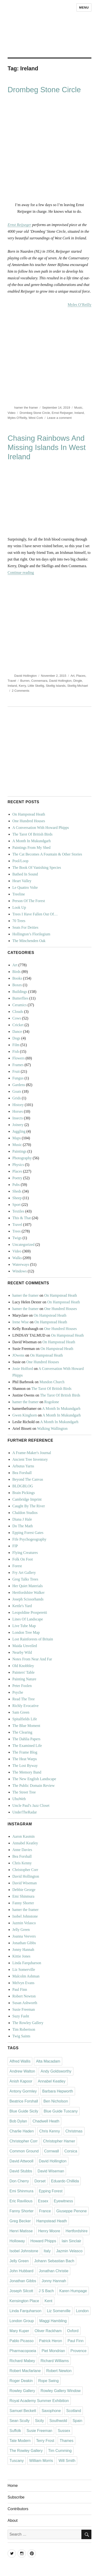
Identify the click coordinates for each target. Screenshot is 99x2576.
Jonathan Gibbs (24, 1943)
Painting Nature (24, 1679)
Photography (22, 1158)
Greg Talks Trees (25, 1579)
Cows (16, 1018)
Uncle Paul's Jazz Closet (30, 1805)
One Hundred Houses (28, 821)
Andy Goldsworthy (56, 2071)
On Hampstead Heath (28, 814)
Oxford (73, 2331)
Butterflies (20, 998)
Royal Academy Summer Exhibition (39, 2401)
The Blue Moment (26, 1726)
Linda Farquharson (26, 1963)
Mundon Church (51, 1382)
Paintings (19, 1151)
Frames (18, 1065)
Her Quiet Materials (27, 1586)
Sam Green (20, 1712)
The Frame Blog (24, 1752)
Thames (66, 2441)
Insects (17, 1118)
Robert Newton (24, 1996)
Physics (18, 1165)
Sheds (16, 1191)
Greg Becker (20, 2221)
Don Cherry (19, 2181)
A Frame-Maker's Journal (31, 1453)
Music (78, 407)
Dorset (40, 2181)
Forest (17, 1566)
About (13, 2520)
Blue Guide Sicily (23, 2111)
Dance (17, 1031)
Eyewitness (63, 2201)
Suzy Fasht (20, 2016)
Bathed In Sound (25, 874)
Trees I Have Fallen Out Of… (35, 914)
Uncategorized (23, 1244)
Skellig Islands (56, 685)
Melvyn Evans (23, 1983)
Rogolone (51, 1402)
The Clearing (22, 1732)
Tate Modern (20, 2441)
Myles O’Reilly (79, 305)
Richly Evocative (25, 1706)
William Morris (41, 2461)
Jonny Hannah (23, 1950)
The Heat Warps (24, 1759)
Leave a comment (59, 418)
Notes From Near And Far (32, 1659)
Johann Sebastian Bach (54, 2261)
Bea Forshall (22, 1473)
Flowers (18, 1058)
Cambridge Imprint (27, 1499)
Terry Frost (45, 2441)
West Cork (35, 418)
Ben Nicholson (55, 2101)
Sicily (39, 2421)
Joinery (18, 1125)
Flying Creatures (25, 1553)
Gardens (18, 1085)
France (45, 2211)
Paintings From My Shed (31, 848)
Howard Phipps (43, 2241)
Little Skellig (36, 685)
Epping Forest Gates (27, 1533)
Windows (19, 1271)
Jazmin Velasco (24, 1923)
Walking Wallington (52, 1428)
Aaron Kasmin (23, 1836)
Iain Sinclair (71, 2241)
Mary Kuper (19, 2331)
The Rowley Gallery (27, 2023)
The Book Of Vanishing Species (36, 867)
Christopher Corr (25, 1870)
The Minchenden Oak (29, 941)
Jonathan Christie (54, 2271)
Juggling (18, 1131)
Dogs (16, 1038)
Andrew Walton (22, 2071)
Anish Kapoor (20, 2081)
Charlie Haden (21, 2131)
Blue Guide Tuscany (61, 2111)
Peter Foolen (22, 1686)
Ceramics (19, 1005)
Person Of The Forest (28, 901)
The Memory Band (26, 1772)
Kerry (22, 685)
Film (15, 1045)
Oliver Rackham (48, 2331)
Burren (24, 680)
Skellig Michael (77, 685)
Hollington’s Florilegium (31, 934)
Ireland (79, 413)
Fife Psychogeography (29, 1539)
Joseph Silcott (21, 2291)
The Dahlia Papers (26, 1739)
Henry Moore (49, 2231)
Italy (47, 2251)
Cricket (18, 1025)
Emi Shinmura (23, 1896)
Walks (17, 1258)
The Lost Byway (25, 1766)
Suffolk (15, 2431)
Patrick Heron (50, 2341)
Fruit (16, 1071)
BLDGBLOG (22, 1486)
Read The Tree (23, 1699)
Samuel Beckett (22, 2411)
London (82, 2311)
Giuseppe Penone (71, 2211)
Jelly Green (21, 1930)
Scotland (73, 2411)
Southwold (58, 2421)
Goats (16, 1091)
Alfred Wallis (19, 2061)
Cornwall (51, 2151)
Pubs (16, 1185)
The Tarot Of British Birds (32, 834)
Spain (77, 2421)
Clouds (17, 1012)
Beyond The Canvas (27, 1479)
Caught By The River (28, 1506)
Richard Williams (55, 2361)
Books (17, 978)
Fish (15, 1051)
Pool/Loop (20, 861)
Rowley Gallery (22, 2391)
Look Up (19, 907)
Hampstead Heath (51, 2221)
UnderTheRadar (24, 1812)
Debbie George (23, 1890)
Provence (79, 2351)
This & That (21, 1218)
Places (80, 675)
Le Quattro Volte (25, 887)
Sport (16, 1205)
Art (73, 675)
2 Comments (20, 690)
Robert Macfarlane (25, 2371)
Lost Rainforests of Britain (32, 1639)
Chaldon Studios (25, 1513)
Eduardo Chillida (65, 2181)
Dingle (77, 680)
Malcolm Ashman (25, 1976)
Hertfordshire (76, 2231)
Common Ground (24, 2151)
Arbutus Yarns (23, 1466)
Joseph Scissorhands (27, 1599)
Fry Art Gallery (24, 1573)
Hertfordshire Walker (28, 1592)
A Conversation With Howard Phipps (40, 828)
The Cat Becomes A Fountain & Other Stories (47, 854)
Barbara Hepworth (57, 2091)
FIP (15, 1546)
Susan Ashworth (24, 2003)
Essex (43, 2201)
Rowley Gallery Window (61, 2391)
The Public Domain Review (33, 1785)
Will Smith (66, 2461)
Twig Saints (21, 2036)
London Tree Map (26, 1632)
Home (13, 2486)
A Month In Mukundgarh (31, 841)
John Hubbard (21, 2271)
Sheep (17, 1198)
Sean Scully (19, 2421)
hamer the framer (26, 407)
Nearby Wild (22, 1652)
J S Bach (46, 2291)
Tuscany (16, 2461)
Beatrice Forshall (23, 2101)
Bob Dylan (18, 2121)
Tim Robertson (23, 2029)
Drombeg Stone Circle (44, 90)
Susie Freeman (23, 2009)
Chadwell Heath (46, 2121)
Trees (16, 1231)
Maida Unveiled (24, 1646)
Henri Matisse (21, 2231)
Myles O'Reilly (17, 418)
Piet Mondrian (53, 2351)
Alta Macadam (48, 2061)
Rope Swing (48, 2381)
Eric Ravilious (21, 2201)
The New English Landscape (34, 1779)
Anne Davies (22, 1850)
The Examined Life (27, 1746)
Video (11, 413)
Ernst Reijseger (19, 225)
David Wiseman (24, 1883)
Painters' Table (23, 1672)
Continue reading (21, 572)
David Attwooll (21, 2161)
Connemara (39, 680)
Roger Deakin (21, 2381)
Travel (12, 680)
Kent (48, 2301)
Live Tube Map (24, 1626)
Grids (16, 1098)
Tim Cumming (60, 2451)
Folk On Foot (22, 1559)
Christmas (74, 2131)
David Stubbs (20, 2171)
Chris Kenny (22, 1863)
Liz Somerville (23, 1969)
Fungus (18, 1078)
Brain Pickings (23, 1493)
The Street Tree (24, 1792)
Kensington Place (24, 2301)
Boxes (17, 985)
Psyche (17, 1692)
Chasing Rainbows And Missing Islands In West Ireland (47, 447)
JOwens (18, 1355)
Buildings (19, 992)
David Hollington (25, 675)
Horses (17, 1111)
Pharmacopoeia (22, 2351)
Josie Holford (22, 1369)
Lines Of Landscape (27, 1619)
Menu (84, 7)
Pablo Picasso (21, 2341)
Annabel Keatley (25, 1843)
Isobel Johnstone (25, 1916)
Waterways (20, 1264)
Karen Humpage (73, 2291)
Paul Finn (19, 1989)
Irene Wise (20, 1322)
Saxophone (51, 2411)
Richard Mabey (22, 2361)
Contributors (18, 2509)
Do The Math (22, 1526)
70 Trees (18, 921)
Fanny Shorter (23, 1903)
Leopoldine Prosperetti (29, 1612)
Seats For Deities (25, 927)
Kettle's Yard (22, 1606)
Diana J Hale (22, 1519)
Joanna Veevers (24, 1936)
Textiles (18, 1211)
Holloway (17, 2241)
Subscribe (16, 2497)
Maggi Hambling (53, 2321)
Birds (16, 972)
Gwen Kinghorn (24, 1415)
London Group (21, 2321)
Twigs (17, 1238)
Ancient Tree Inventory (30, 1459)
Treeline (18, 894)
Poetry (17, 1178)
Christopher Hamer (59, 2141)
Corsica (70, 2151)
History (18, 1105)
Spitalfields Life (24, 1719)
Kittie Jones (21, 1956)
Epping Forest (51, 2191)
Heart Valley (21, 881)
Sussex (64, 2431)
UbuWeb (19, 1799)
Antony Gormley (23, 2091)
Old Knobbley (23, 1666)
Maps (16, 1138)
